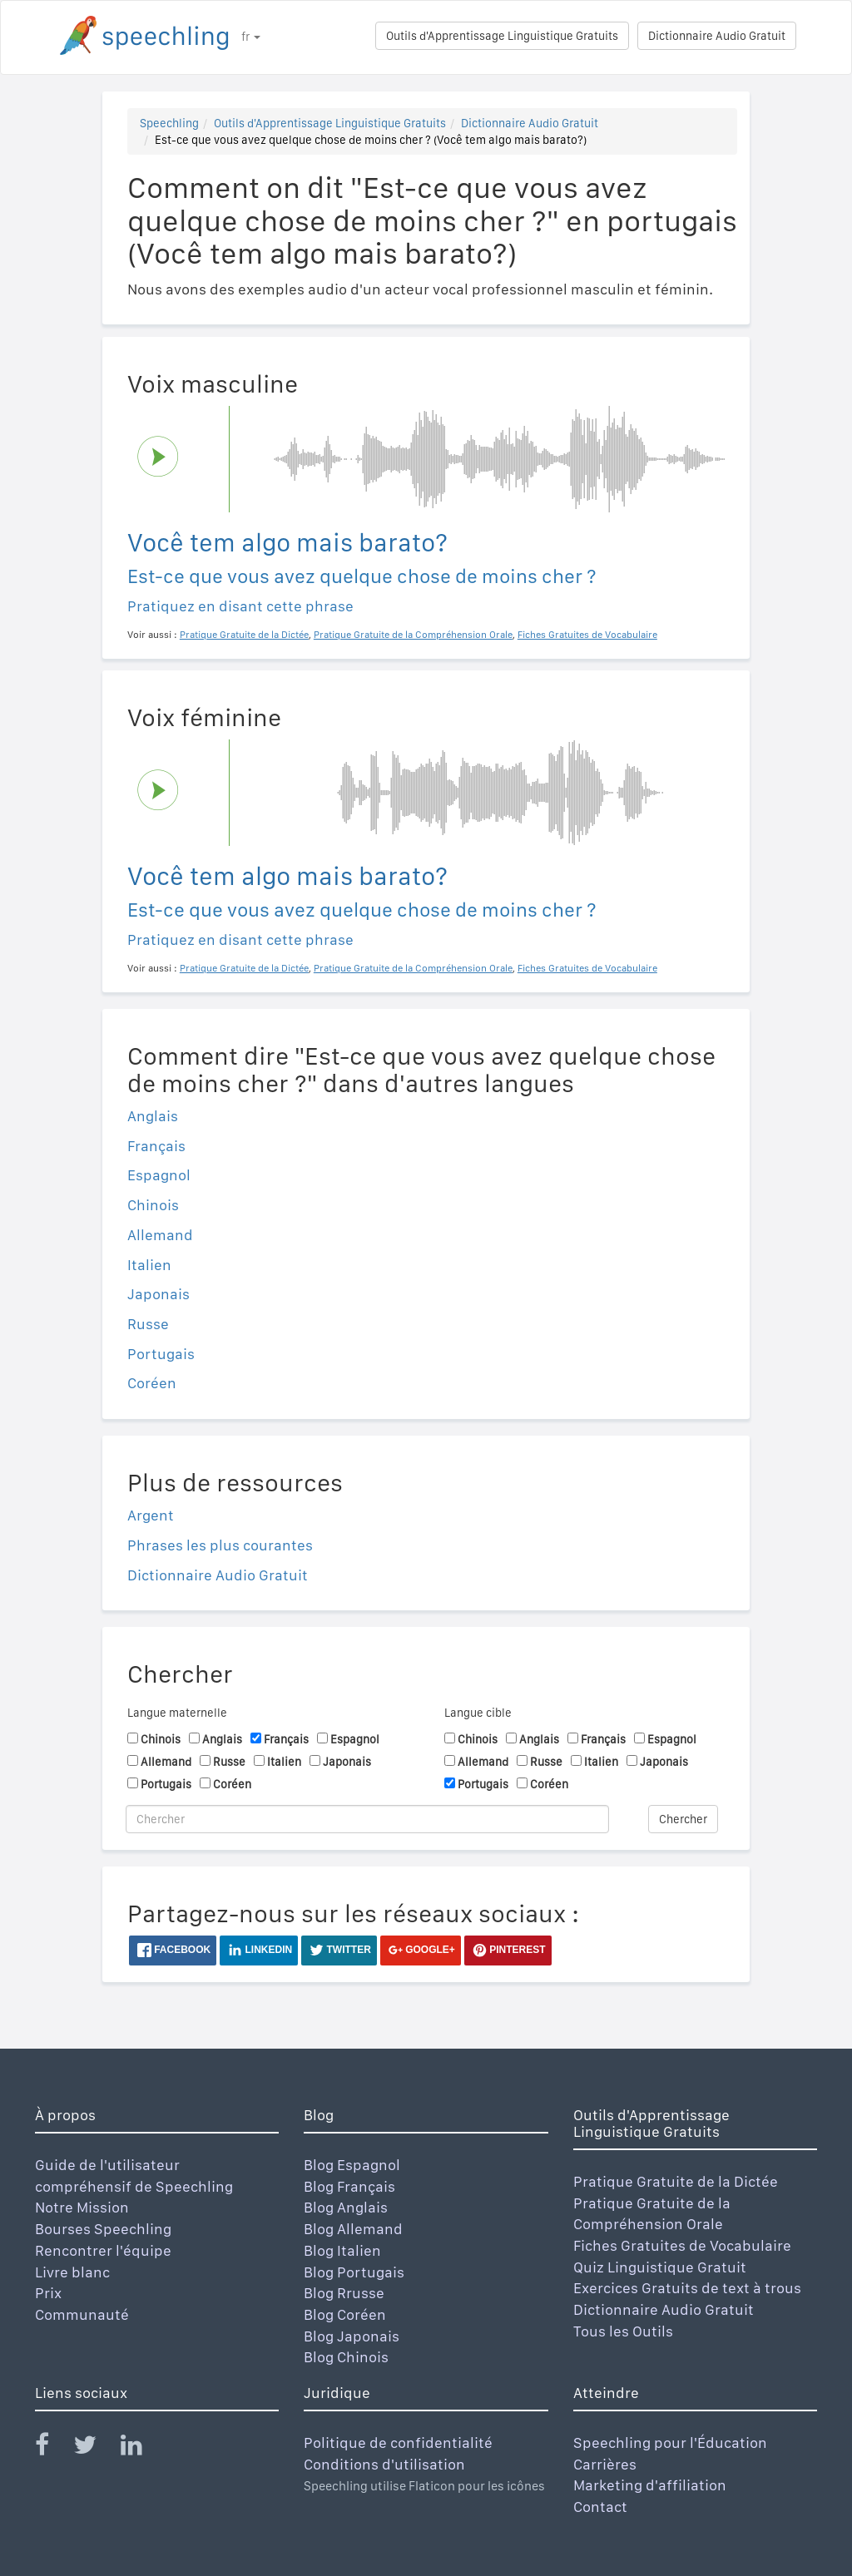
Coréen (151, 1383)
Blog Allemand (353, 2228)
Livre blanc (72, 2272)
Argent (150, 1515)
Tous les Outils (623, 2331)
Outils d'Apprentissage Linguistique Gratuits (502, 35)
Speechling (169, 123)
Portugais (161, 1353)
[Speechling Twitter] (95, 2448)
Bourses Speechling (103, 2228)
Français (156, 1146)
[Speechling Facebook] (52, 2448)
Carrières (605, 2464)
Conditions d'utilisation (384, 2464)
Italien (149, 1264)
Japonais (158, 1294)
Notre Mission (82, 2207)
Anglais (152, 1116)
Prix (48, 2293)
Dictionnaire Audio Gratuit (716, 35)
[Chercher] (367, 1819)
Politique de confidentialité (398, 2442)
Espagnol (159, 1175)
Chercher (683, 1819)
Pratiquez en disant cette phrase (240, 606)
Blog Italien (342, 2250)
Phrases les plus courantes (220, 1545)
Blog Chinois (346, 2357)
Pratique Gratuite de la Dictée (675, 2181)
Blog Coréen (345, 2314)
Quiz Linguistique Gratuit (659, 2267)
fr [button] (250, 36)
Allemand (160, 1235)
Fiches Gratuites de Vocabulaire (682, 2245)
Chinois (153, 1205)
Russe (148, 1323)
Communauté (82, 2314)
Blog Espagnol (352, 2164)
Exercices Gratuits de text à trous (687, 2288)
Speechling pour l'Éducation (670, 2442)
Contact (600, 2506)
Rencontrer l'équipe (103, 2250)
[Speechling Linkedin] (142, 2448)
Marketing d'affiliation (649, 2485)
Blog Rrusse (344, 2293)
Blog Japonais (351, 2336)
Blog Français (349, 2186)
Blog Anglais (346, 2207)
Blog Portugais (354, 2272)
